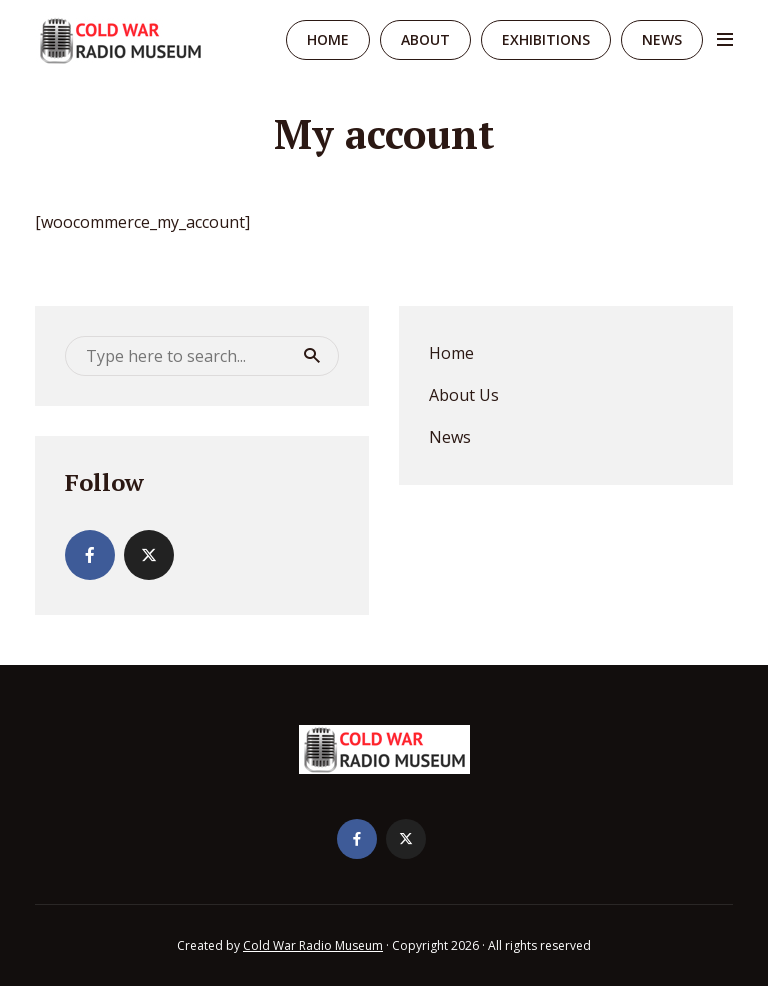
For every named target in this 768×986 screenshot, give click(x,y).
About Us (464, 395)
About (425, 39)
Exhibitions (546, 39)
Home (328, 39)
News (662, 39)
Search (312, 356)
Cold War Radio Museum (313, 945)
